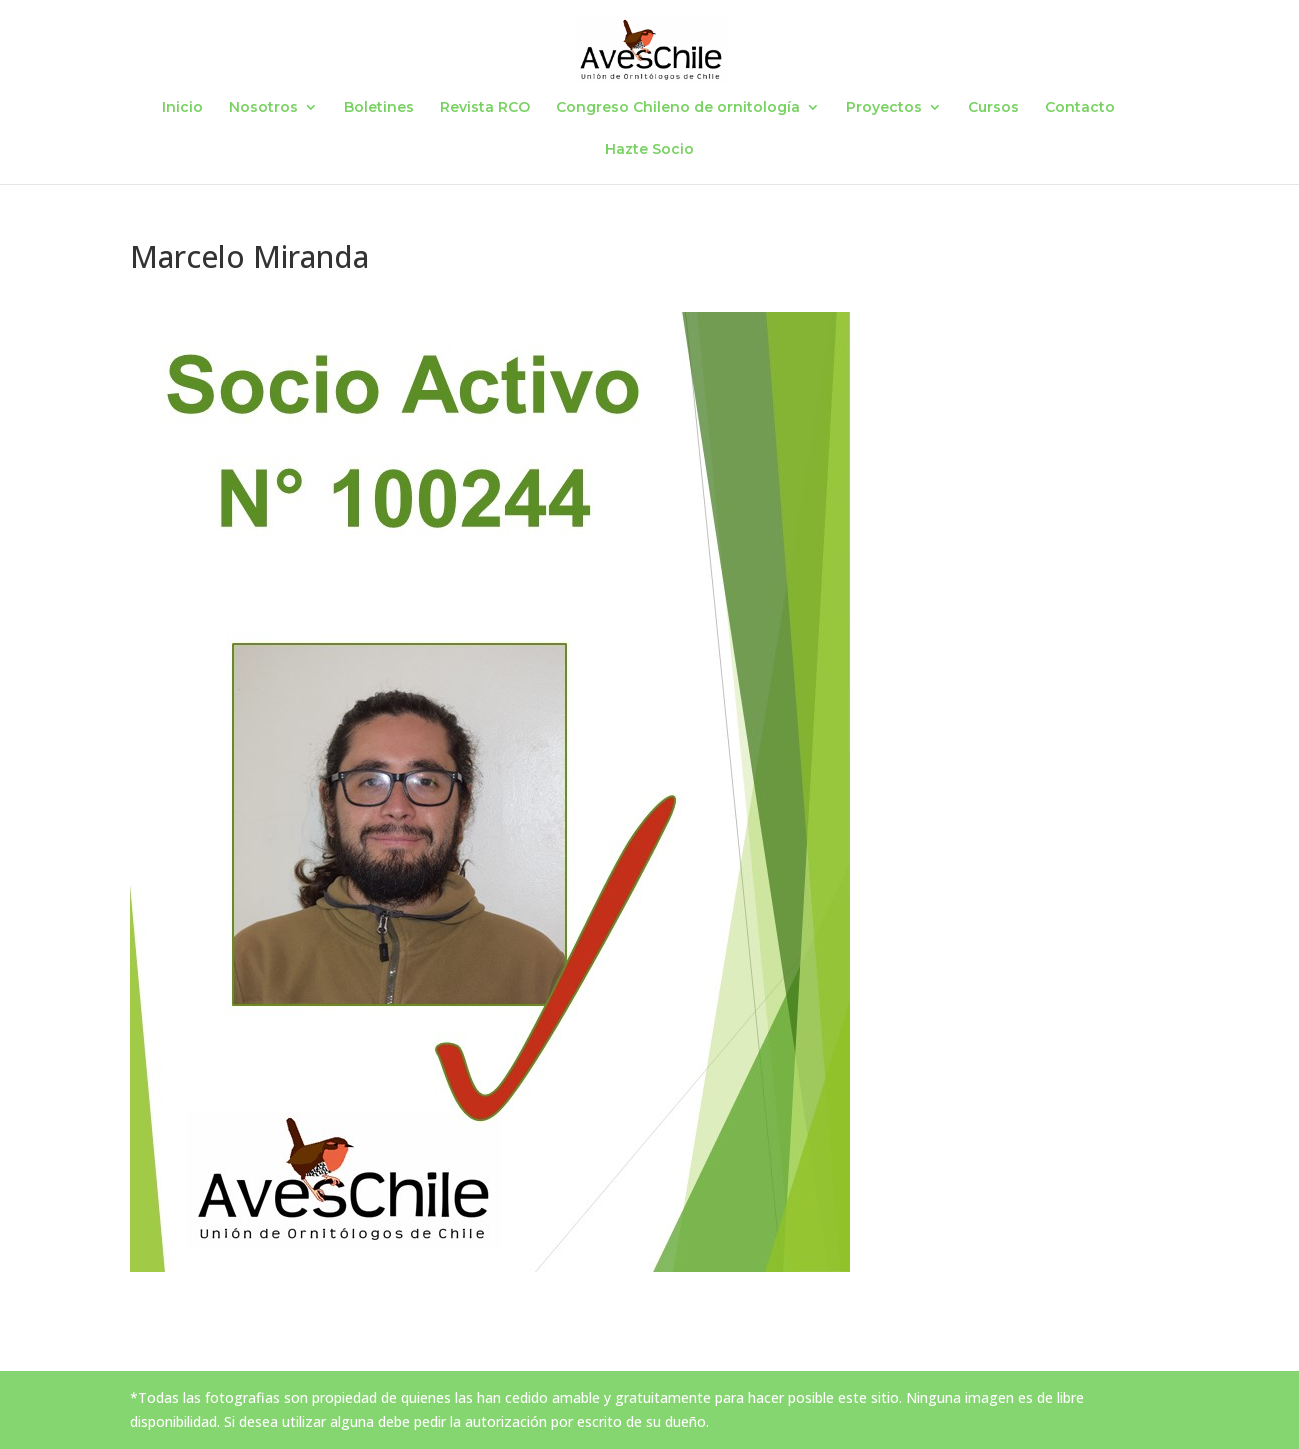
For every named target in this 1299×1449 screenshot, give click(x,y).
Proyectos (884, 108)
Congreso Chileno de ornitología (678, 108)
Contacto (1080, 108)
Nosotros (263, 108)
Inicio (182, 108)
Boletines (379, 108)
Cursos (993, 108)
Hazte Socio (649, 150)
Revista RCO (485, 108)
